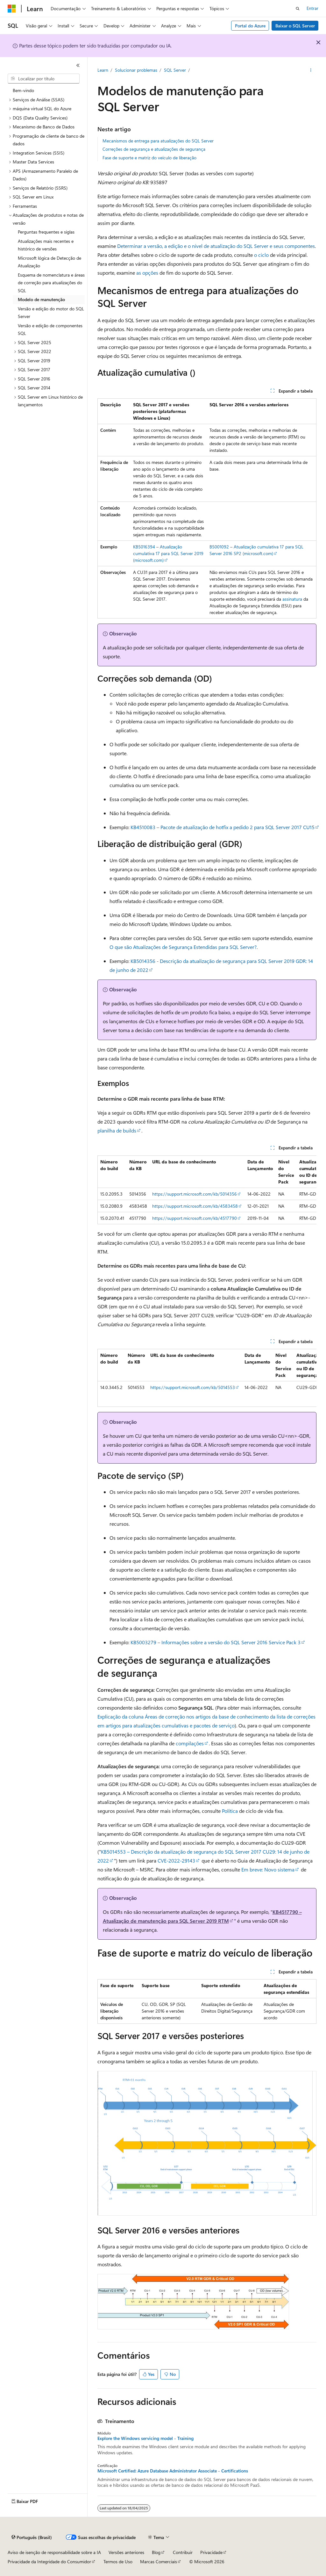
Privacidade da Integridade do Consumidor (49, 2561)
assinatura (292, 599)
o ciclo (261, 254)
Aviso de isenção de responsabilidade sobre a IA (54, 2552)
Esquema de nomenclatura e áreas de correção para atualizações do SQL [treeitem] (51, 282)
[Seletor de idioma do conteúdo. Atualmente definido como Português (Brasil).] (32, 2537)
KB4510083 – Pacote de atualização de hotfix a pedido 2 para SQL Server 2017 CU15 (223, 827)
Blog (156, 2552)
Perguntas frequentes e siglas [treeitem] (46, 232)
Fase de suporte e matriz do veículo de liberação (149, 158)
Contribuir (183, 2552)
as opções (147, 272)
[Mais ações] (310, 70)
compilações (190, 1743)
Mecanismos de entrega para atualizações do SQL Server (158, 141)
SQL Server (175, 70)
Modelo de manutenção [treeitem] (41, 299)
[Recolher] (78, 65)
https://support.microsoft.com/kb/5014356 (194, 1194)
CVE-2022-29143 (176, 1860)
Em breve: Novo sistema (267, 1869)
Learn (102, 70)
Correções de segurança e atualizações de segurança (154, 149)
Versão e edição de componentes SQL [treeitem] (50, 329)
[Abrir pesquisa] (297, 8)
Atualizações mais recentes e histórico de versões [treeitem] (46, 245)
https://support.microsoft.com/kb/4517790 (194, 1218)
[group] (206, 1189)
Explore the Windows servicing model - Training (145, 2438)
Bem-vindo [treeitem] (23, 90)
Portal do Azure (250, 26)
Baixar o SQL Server (295, 26)
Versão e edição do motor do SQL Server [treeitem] (51, 313)
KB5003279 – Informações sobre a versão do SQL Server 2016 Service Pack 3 (216, 1642)
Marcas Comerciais (158, 2561)
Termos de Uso (117, 2561)
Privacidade (211, 2552)
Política (230, 1810)
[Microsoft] (12, 8)
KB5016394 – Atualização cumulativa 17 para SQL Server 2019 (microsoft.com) (168, 553)
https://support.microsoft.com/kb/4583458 (195, 1206)
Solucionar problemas (136, 70)
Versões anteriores (126, 2552)
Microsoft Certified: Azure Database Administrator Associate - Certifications (172, 2471)
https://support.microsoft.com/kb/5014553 (192, 1387)
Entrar (312, 8)
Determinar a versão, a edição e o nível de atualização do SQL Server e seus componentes (216, 245)
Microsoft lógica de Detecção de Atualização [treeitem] (49, 262)
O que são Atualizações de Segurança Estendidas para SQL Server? (183, 947)
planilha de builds (116, 1130)
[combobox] (44, 79)
